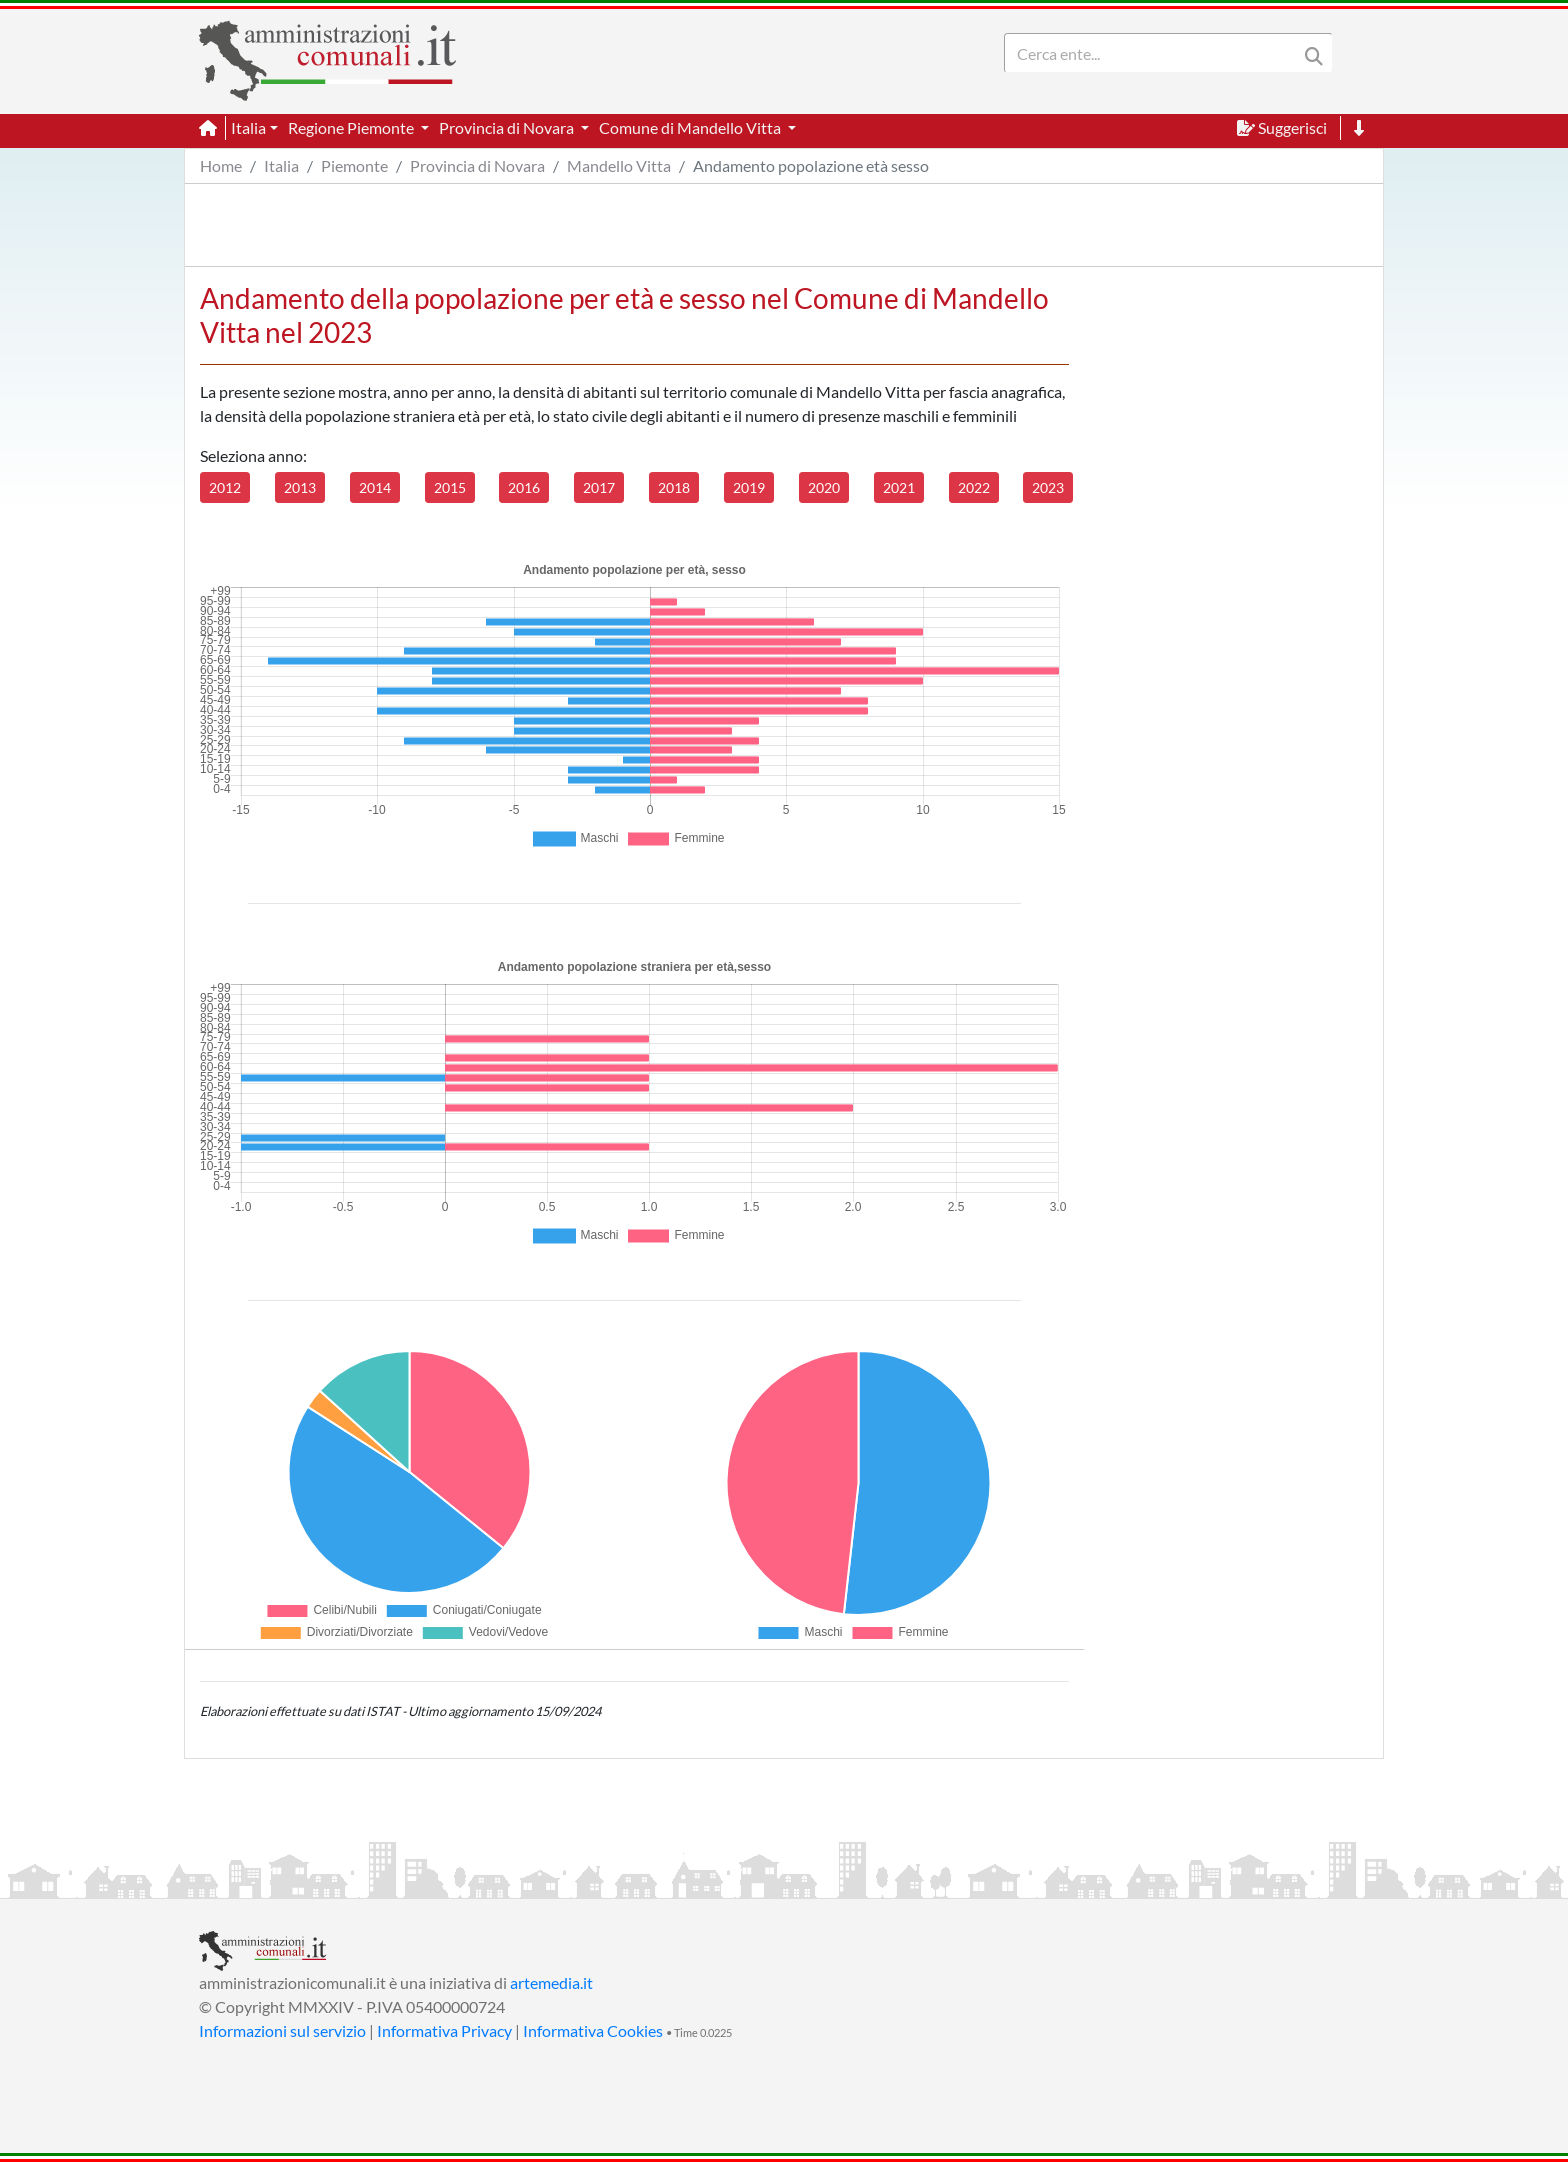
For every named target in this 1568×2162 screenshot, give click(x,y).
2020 (824, 487)
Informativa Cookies (593, 2030)
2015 (450, 487)
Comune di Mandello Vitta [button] (691, 127)
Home (221, 165)
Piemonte (354, 165)
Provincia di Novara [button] (508, 127)
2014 (375, 487)
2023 (1048, 487)
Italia (281, 165)
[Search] (1155, 53)
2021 (899, 487)
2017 (599, 487)
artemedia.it (551, 1982)
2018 (674, 487)
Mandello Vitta (619, 165)
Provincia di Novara (477, 165)
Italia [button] (248, 127)
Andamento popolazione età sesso (811, 165)
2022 (974, 487)
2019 (749, 487)
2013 (300, 487)
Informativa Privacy (444, 2030)
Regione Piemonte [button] (352, 127)
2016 (524, 487)
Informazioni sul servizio (282, 2030)
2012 (225, 487)
